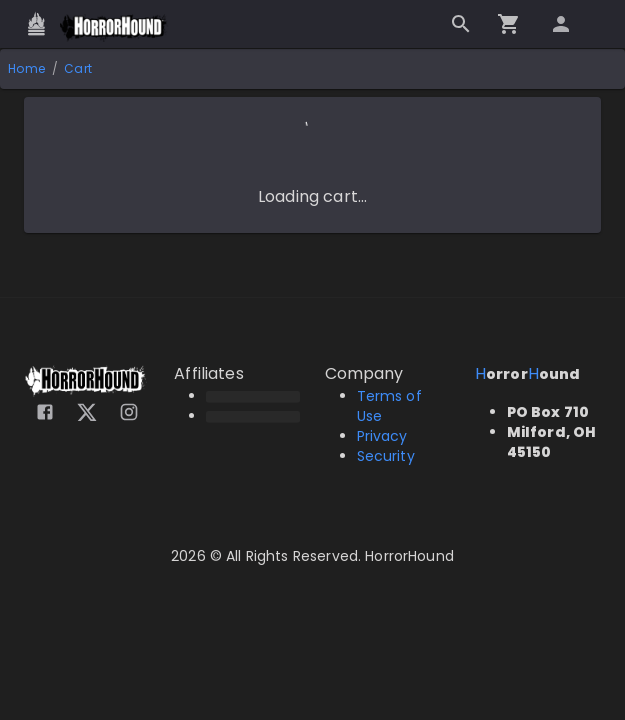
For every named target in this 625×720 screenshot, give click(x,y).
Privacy (382, 436)
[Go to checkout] (509, 24)
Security (386, 456)
